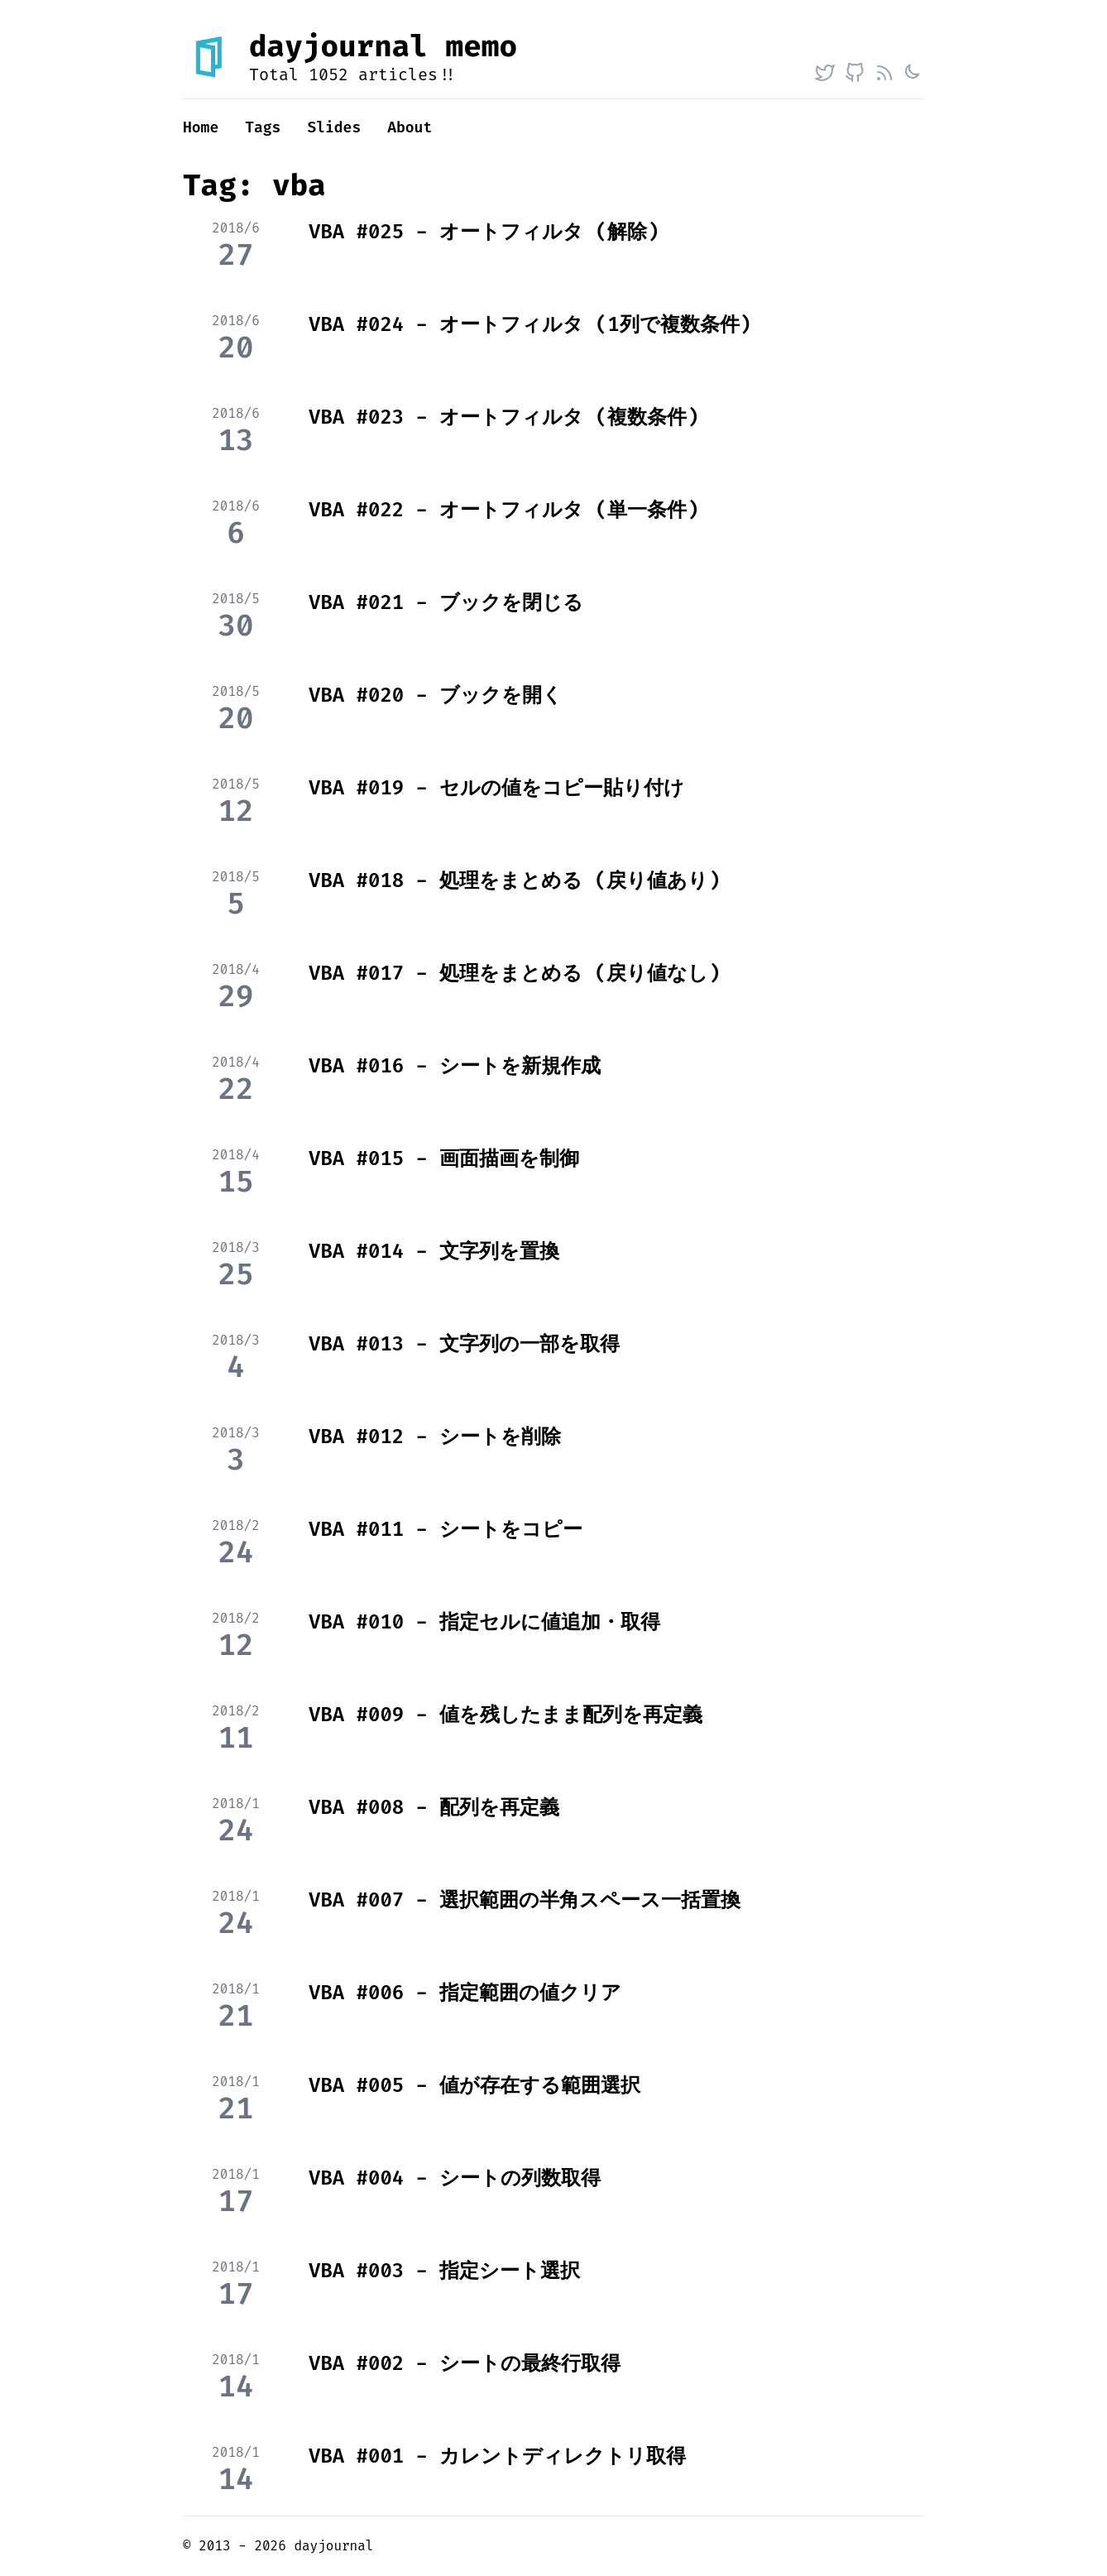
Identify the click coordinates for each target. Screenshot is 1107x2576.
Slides (334, 127)
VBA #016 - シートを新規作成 (455, 1066)
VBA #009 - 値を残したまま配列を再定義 (505, 1714)
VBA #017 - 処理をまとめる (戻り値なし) (515, 973)
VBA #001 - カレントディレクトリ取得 (497, 2456)
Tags (262, 127)
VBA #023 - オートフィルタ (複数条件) (504, 417)
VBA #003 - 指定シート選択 (444, 2270)
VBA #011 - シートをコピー (445, 1529)
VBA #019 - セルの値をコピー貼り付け (496, 788)
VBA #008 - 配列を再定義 (434, 1807)
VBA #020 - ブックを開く (436, 695)
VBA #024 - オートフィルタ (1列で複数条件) (530, 324)
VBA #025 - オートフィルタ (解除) (484, 231)
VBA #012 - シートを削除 (435, 1436)
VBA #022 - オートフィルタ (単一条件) (504, 509)
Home (200, 127)
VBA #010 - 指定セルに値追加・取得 (484, 1622)
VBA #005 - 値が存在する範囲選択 (474, 2085)
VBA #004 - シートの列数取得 (455, 2178)
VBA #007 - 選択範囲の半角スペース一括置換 (524, 1900)
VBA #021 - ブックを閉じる (446, 602)
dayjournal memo (383, 46)
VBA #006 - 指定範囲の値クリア (465, 1992)
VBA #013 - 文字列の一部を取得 (464, 1344)
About (409, 127)
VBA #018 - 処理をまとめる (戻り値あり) (515, 880)
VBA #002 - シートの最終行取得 (465, 2363)
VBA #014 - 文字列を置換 (434, 1251)
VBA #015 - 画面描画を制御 (444, 1158)
